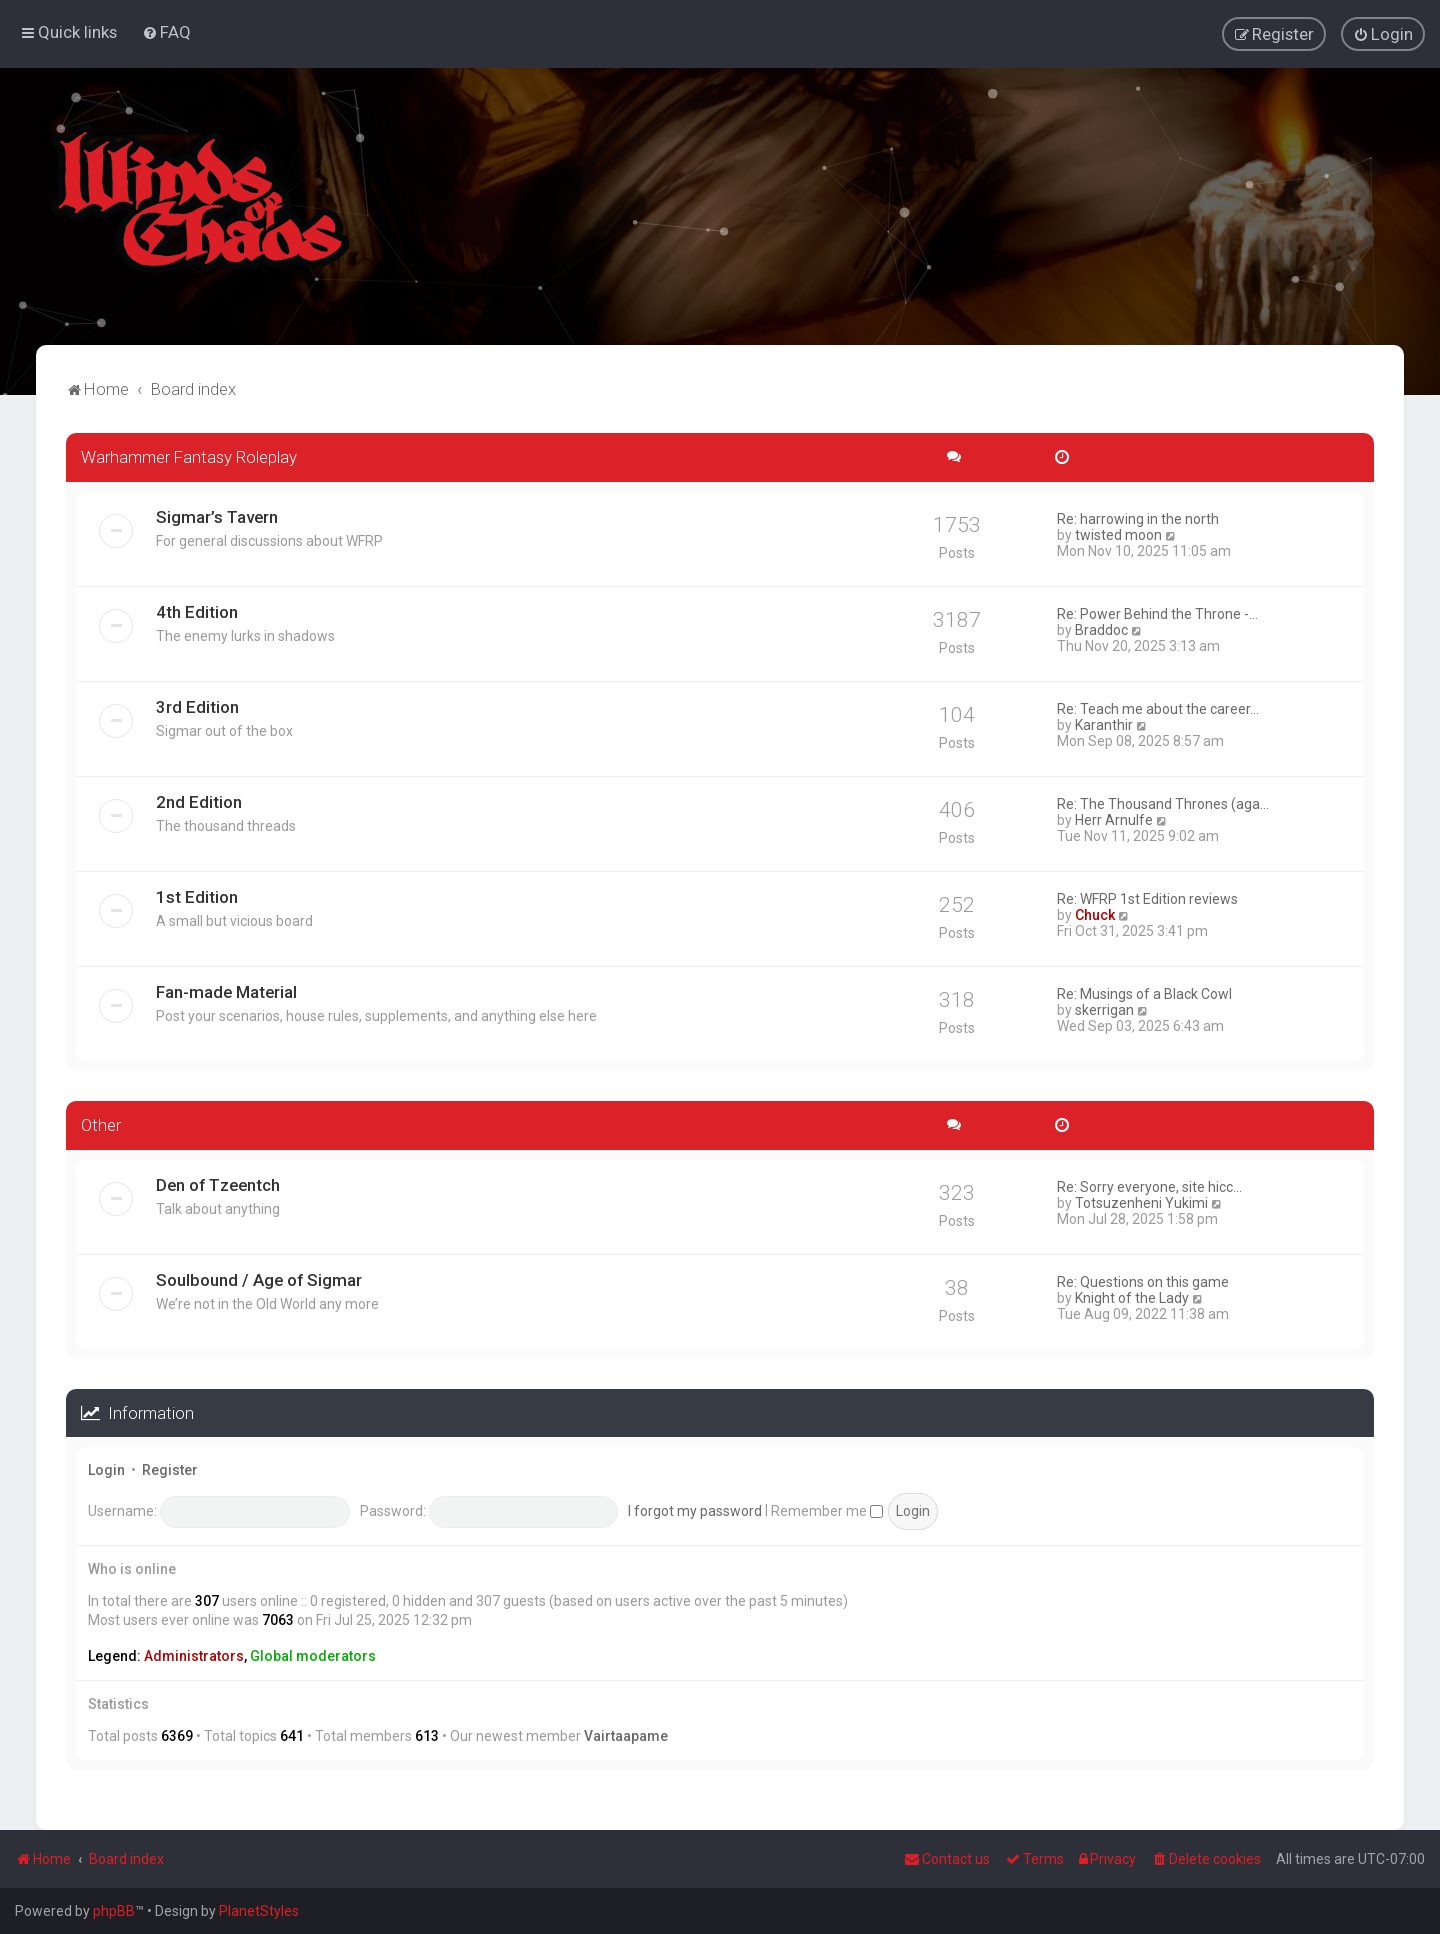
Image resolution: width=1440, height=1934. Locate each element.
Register (170, 1469)
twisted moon (1118, 534)
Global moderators (313, 1655)
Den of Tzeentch (218, 1183)
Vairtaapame (626, 1735)
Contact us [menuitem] (947, 1859)
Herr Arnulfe (1114, 819)
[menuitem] (166, 32)
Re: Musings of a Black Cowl (1144, 993)
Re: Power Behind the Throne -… (1157, 613)
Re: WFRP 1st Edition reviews (1147, 898)
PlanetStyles (259, 1911)
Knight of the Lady (1132, 1296)
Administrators (194, 1655)
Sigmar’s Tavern (217, 516)
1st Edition (197, 896)
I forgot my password (695, 1509)
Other (101, 1124)
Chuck (1095, 914)
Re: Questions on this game (1143, 1280)
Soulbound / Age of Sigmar (259, 1278)
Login (106, 1469)
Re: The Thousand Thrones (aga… (1163, 803)
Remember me (827, 1509)
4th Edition (197, 611)
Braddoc (1101, 629)
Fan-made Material (226, 991)
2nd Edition (199, 801)
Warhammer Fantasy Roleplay (189, 456)
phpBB (114, 1911)
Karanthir (1104, 724)
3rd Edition (197, 706)
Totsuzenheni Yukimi (1141, 1201)
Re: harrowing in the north (1138, 518)
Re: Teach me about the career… (1158, 708)
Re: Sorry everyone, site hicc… (1149, 1185)
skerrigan (1104, 1009)
